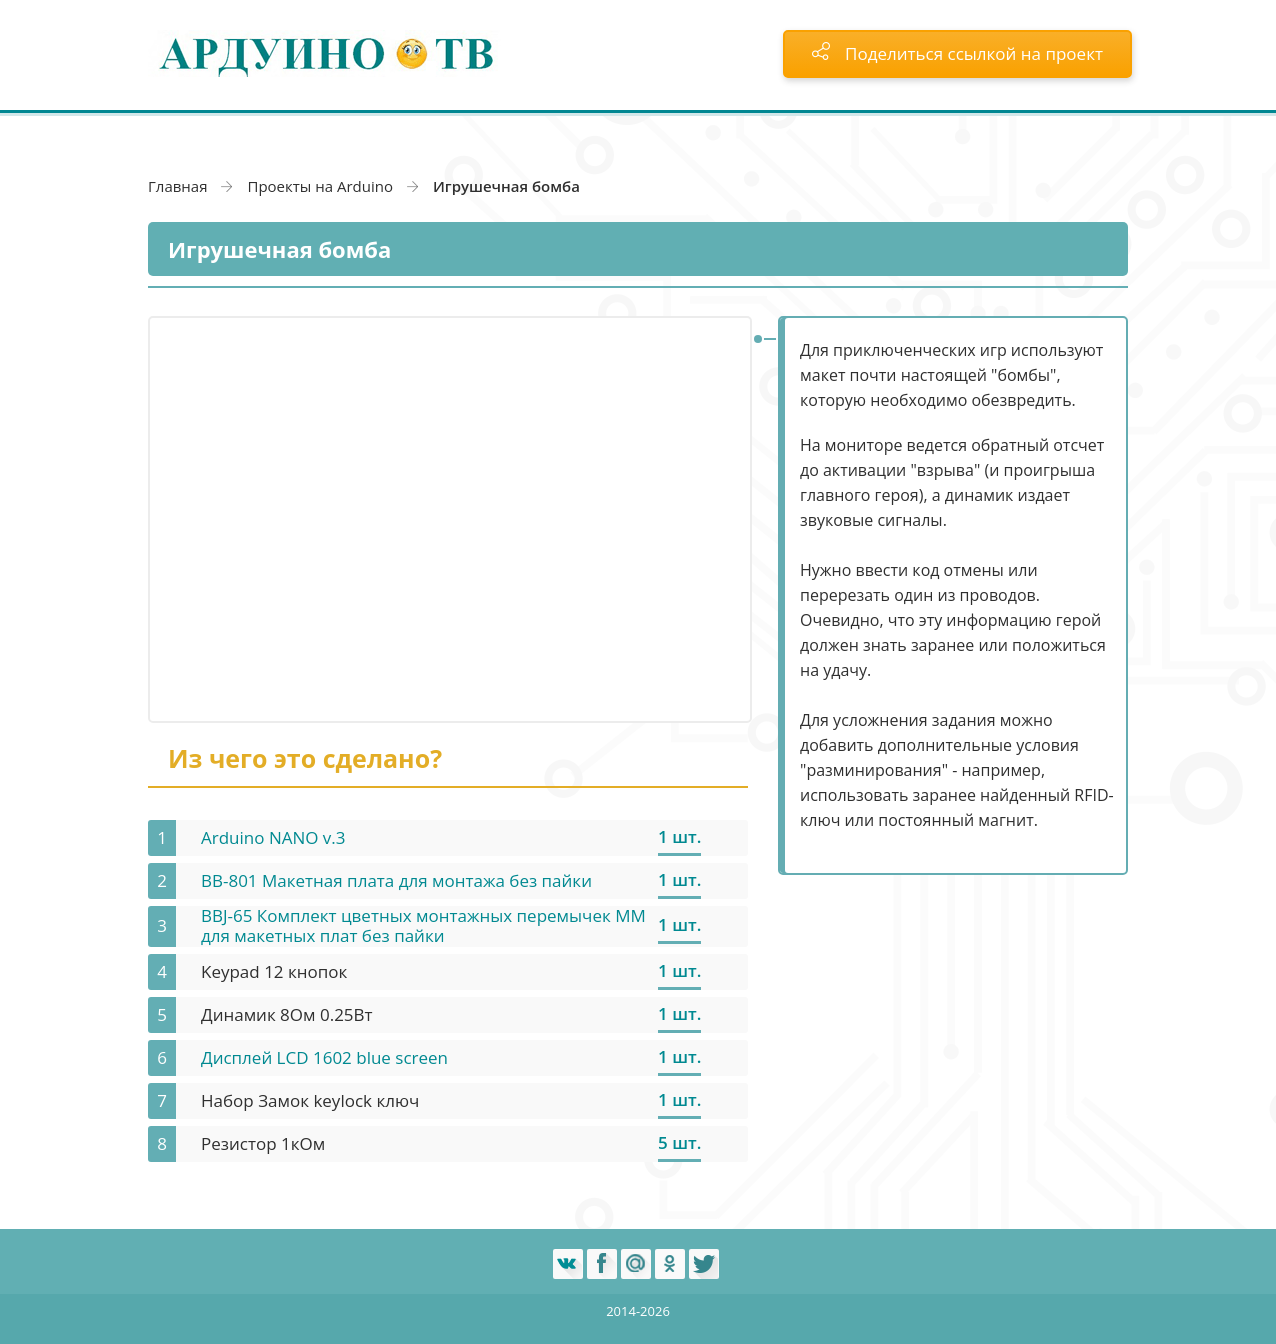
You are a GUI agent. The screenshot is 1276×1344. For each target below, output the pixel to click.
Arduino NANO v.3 (273, 837)
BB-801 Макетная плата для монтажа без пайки (396, 880)
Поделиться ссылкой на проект (957, 53)
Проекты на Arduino (320, 186)
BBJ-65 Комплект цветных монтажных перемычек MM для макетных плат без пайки (423, 925)
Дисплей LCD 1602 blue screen (324, 1057)
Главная (177, 186)
